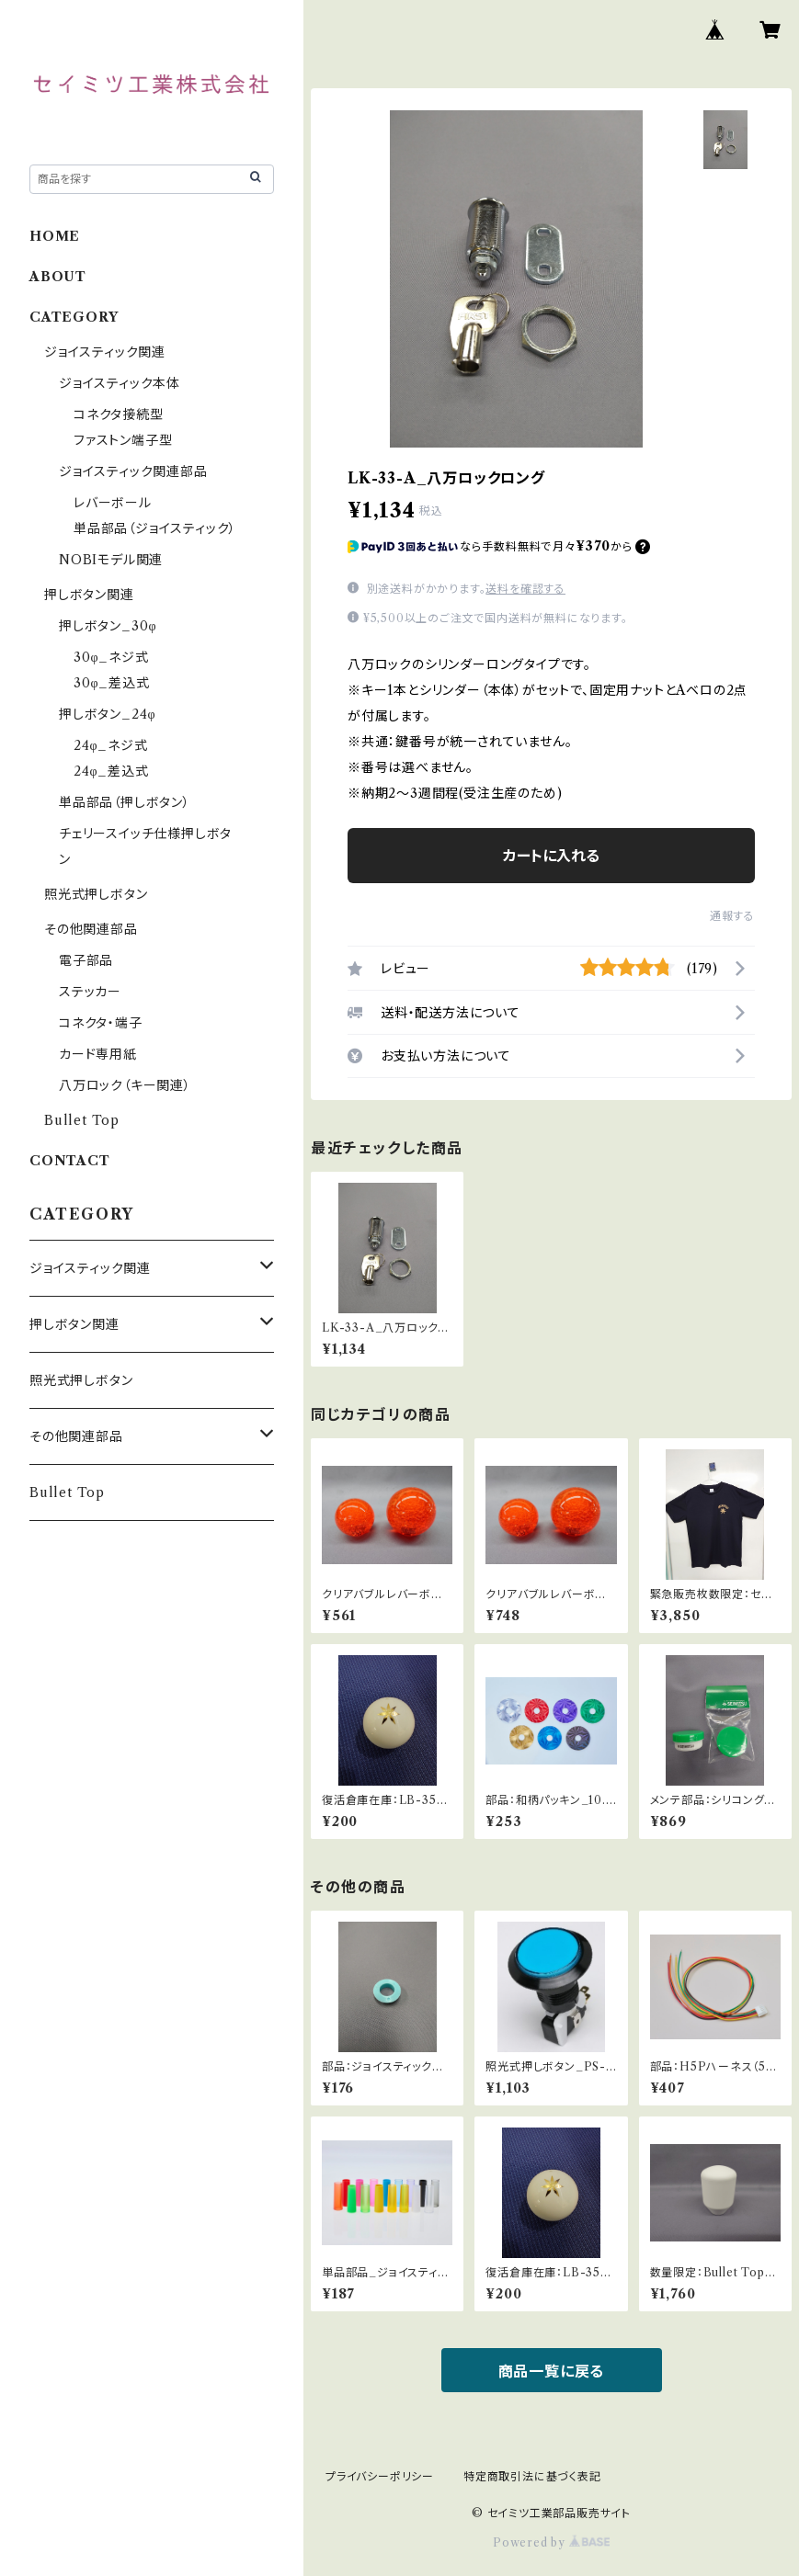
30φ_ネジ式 (111, 657)
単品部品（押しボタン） (124, 802)
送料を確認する (525, 589)
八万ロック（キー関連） (125, 1085)
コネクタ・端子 (101, 1023)
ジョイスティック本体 (119, 383)
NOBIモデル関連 (111, 559)
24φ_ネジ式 (111, 745)
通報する (732, 916)
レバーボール (113, 502)
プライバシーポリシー (379, 2476)
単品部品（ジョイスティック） (155, 528)
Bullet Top (82, 1120)
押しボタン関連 (89, 594)
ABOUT (57, 276)
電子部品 (86, 960)
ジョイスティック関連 (105, 352)
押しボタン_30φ (107, 626)
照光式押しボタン (95, 894)
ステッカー (90, 991)
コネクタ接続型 (119, 414)
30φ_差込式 (112, 683)
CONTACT (69, 1160)
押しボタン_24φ (107, 714)
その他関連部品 (91, 929)
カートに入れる (551, 855)
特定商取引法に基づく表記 (532, 2476)
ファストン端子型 (123, 440)
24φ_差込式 (111, 771)
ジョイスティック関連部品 (133, 471)
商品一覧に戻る (551, 2371)
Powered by (551, 2542)
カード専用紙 (98, 1054)
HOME (54, 236)
